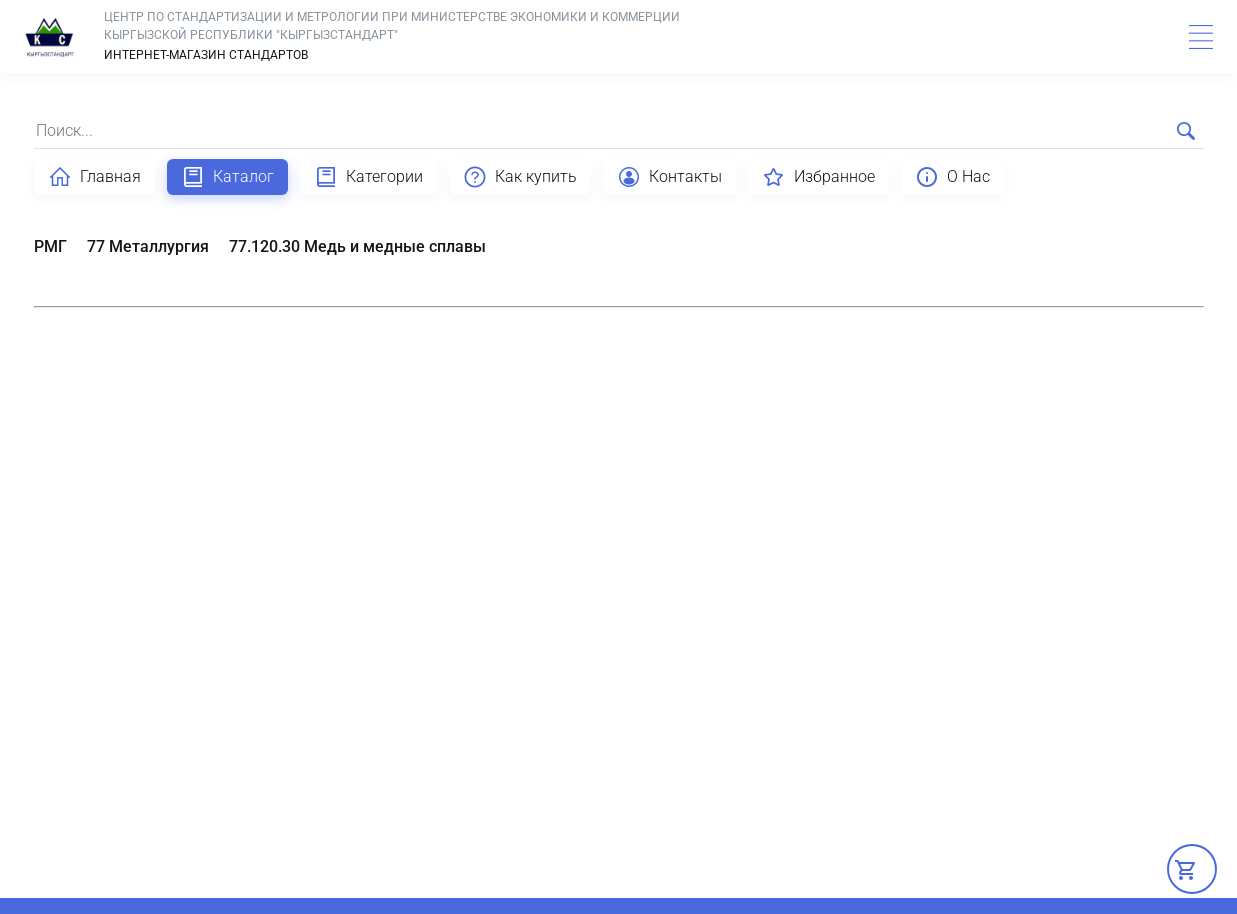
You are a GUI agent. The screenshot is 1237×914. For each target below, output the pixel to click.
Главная (94, 177)
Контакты (669, 177)
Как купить (520, 177)
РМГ (50, 246)
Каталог (227, 177)
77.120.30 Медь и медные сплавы (357, 246)
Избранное (818, 177)
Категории (368, 177)
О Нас (952, 177)
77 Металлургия (148, 246)
